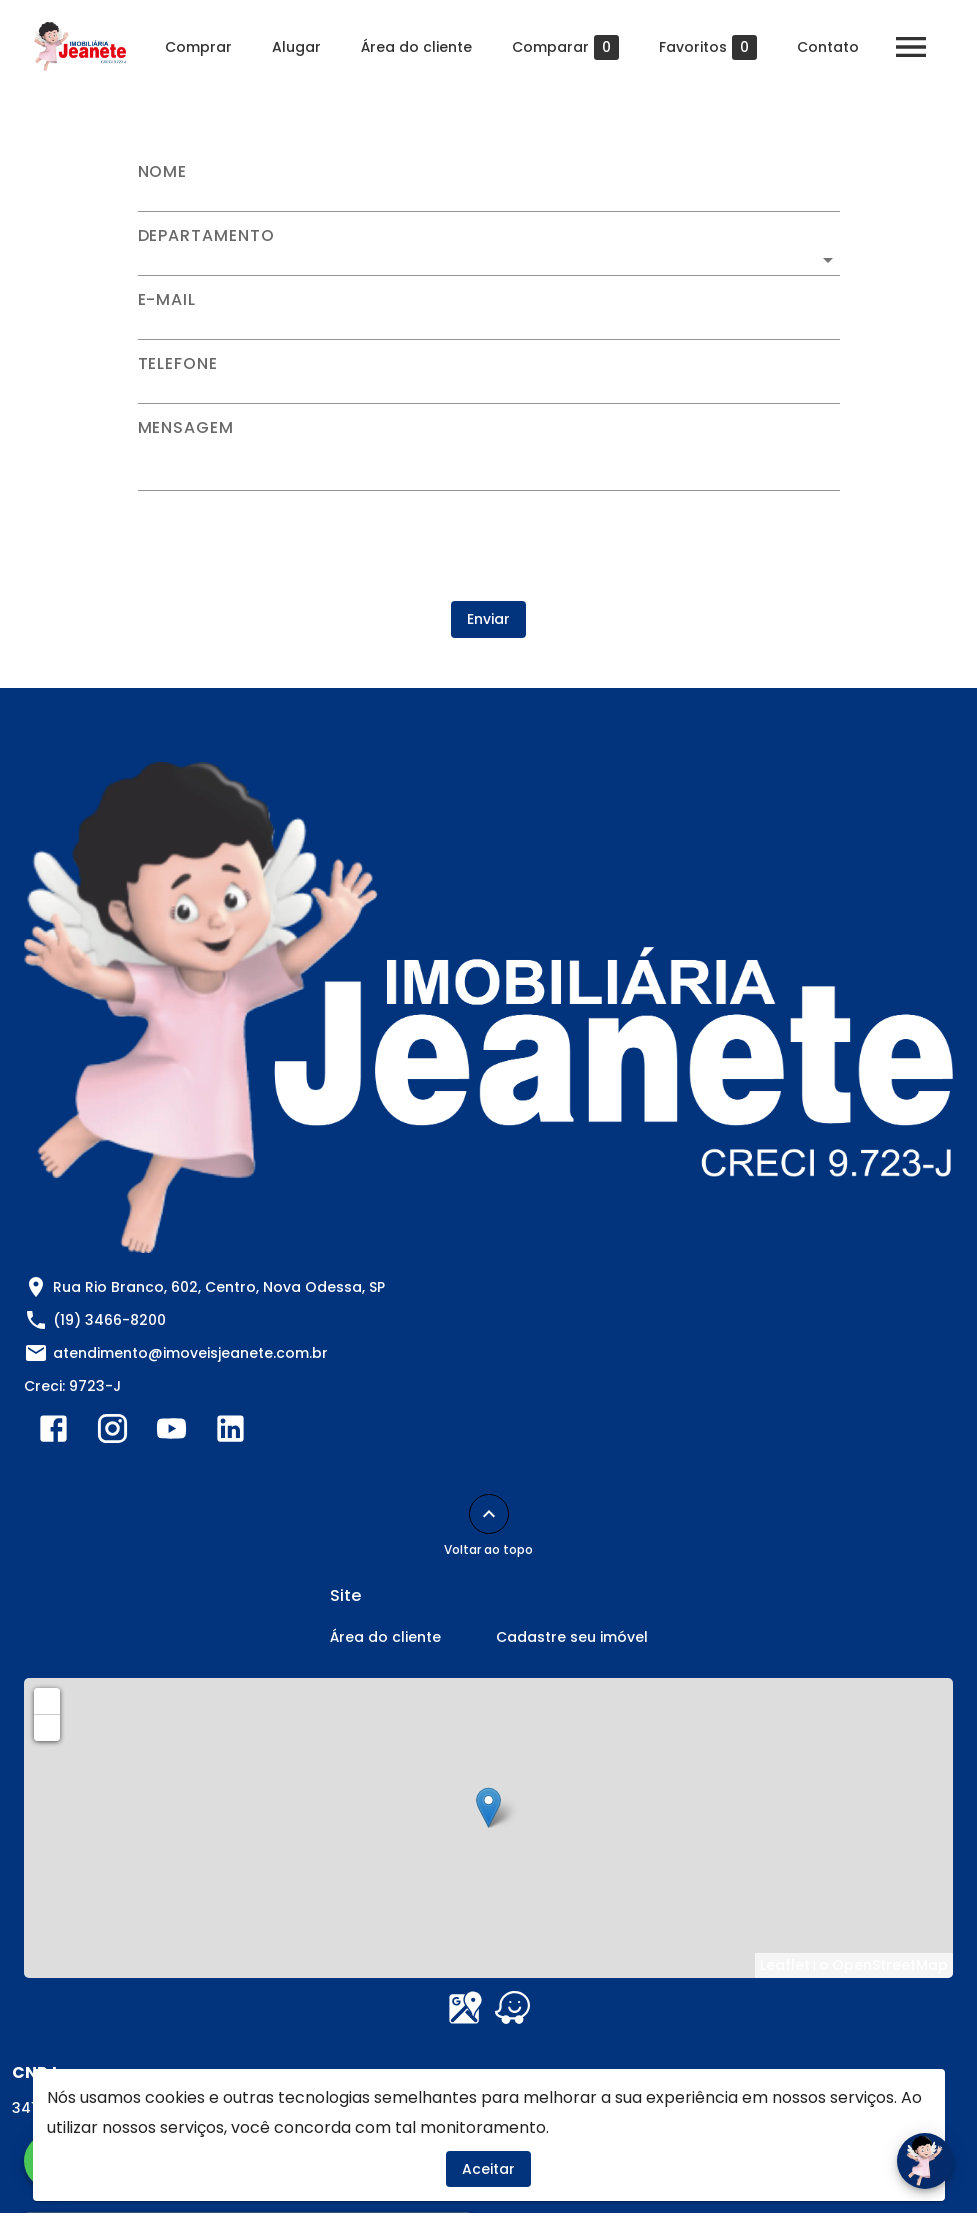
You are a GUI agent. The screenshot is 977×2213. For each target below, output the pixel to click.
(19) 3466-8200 (109, 1320)
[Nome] (489, 196)
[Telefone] (489, 388)
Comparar (565, 47)
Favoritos (708, 47)
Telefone (178, 364)
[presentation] (489, 546)
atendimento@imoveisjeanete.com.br (190, 1353)
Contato (828, 47)
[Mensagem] (489, 463)
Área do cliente (416, 47)
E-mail (167, 300)
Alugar (296, 47)
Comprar (198, 47)
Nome (163, 172)
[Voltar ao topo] (489, 1514)
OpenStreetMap (890, 1965)
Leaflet (785, 1965)
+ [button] (47, 1700)
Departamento (206, 236)
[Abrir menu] (911, 47)
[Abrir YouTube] (171, 1433)
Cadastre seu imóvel (572, 1637)
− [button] (48, 1727)
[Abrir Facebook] (53, 1433)
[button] (489, 260)
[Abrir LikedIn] (230, 1433)
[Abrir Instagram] (112, 1433)
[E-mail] (489, 324)
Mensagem (186, 428)
